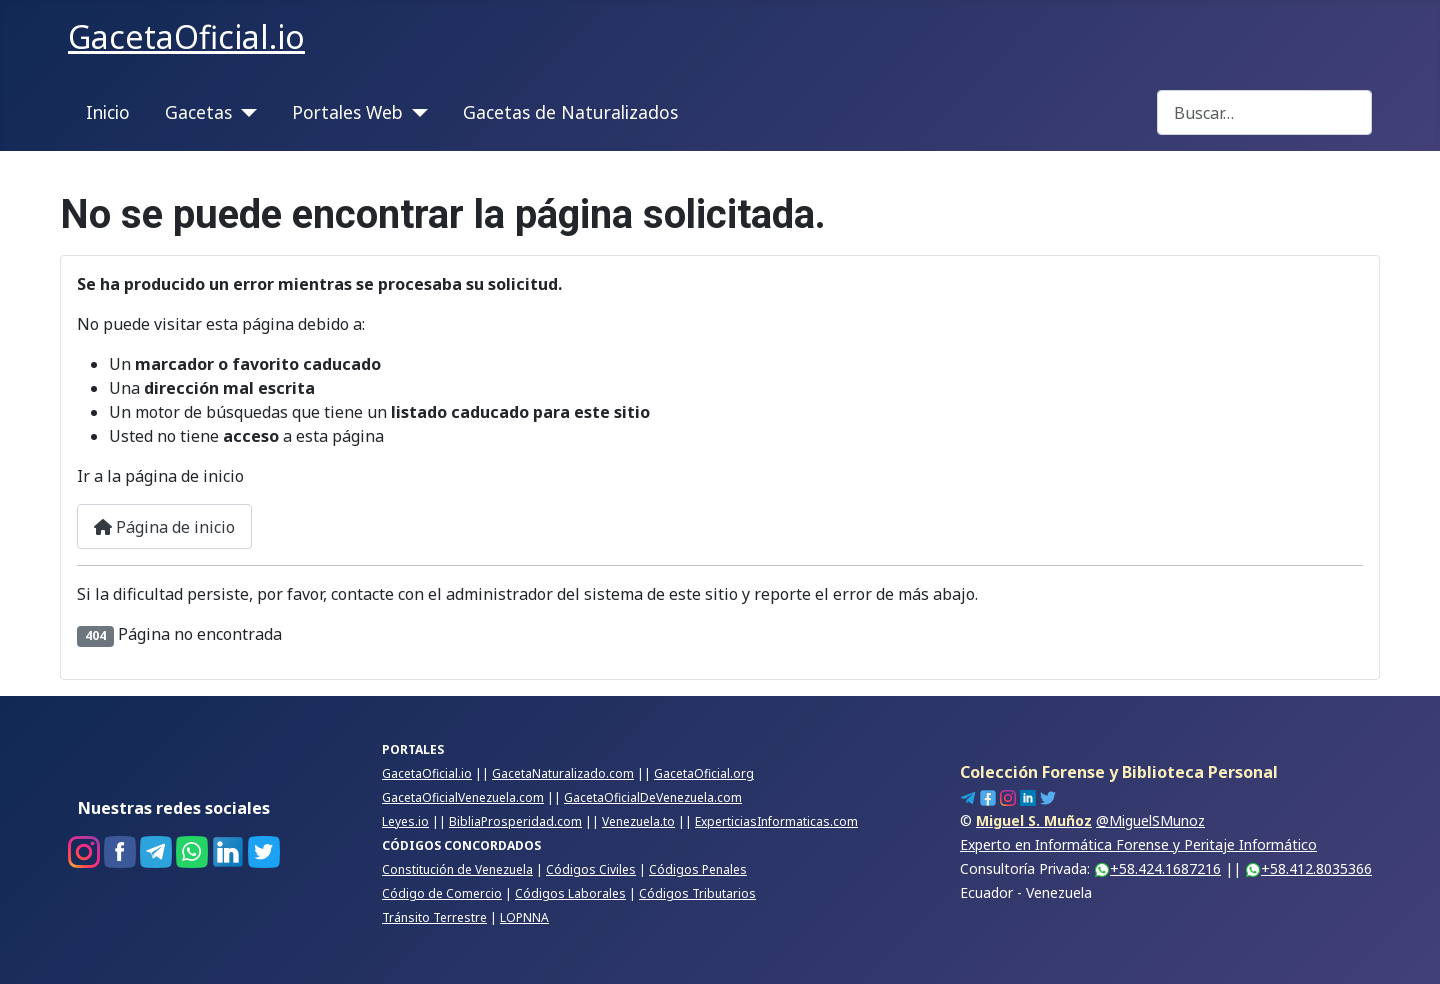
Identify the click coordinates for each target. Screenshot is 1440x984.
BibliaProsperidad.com (515, 821)
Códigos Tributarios (697, 893)
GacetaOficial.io (427, 773)
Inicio (108, 112)
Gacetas (198, 112)
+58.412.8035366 (1308, 868)
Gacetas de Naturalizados (570, 112)
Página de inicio (164, 527)
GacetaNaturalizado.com (563, 773)
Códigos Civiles (591, 869)
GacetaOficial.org (704, 773)
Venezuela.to (638, 821)
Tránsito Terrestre (434, 917)
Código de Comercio (442, 893)
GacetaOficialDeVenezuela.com (653, 797)
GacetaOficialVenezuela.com (463, 797)
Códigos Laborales (570, 893)
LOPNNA (524, 917)
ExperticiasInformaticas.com (776, 821)
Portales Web (347, 112)
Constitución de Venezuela (457, 869)
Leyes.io (405, 821)
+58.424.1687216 (1157, 868)
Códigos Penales (698, 869)
